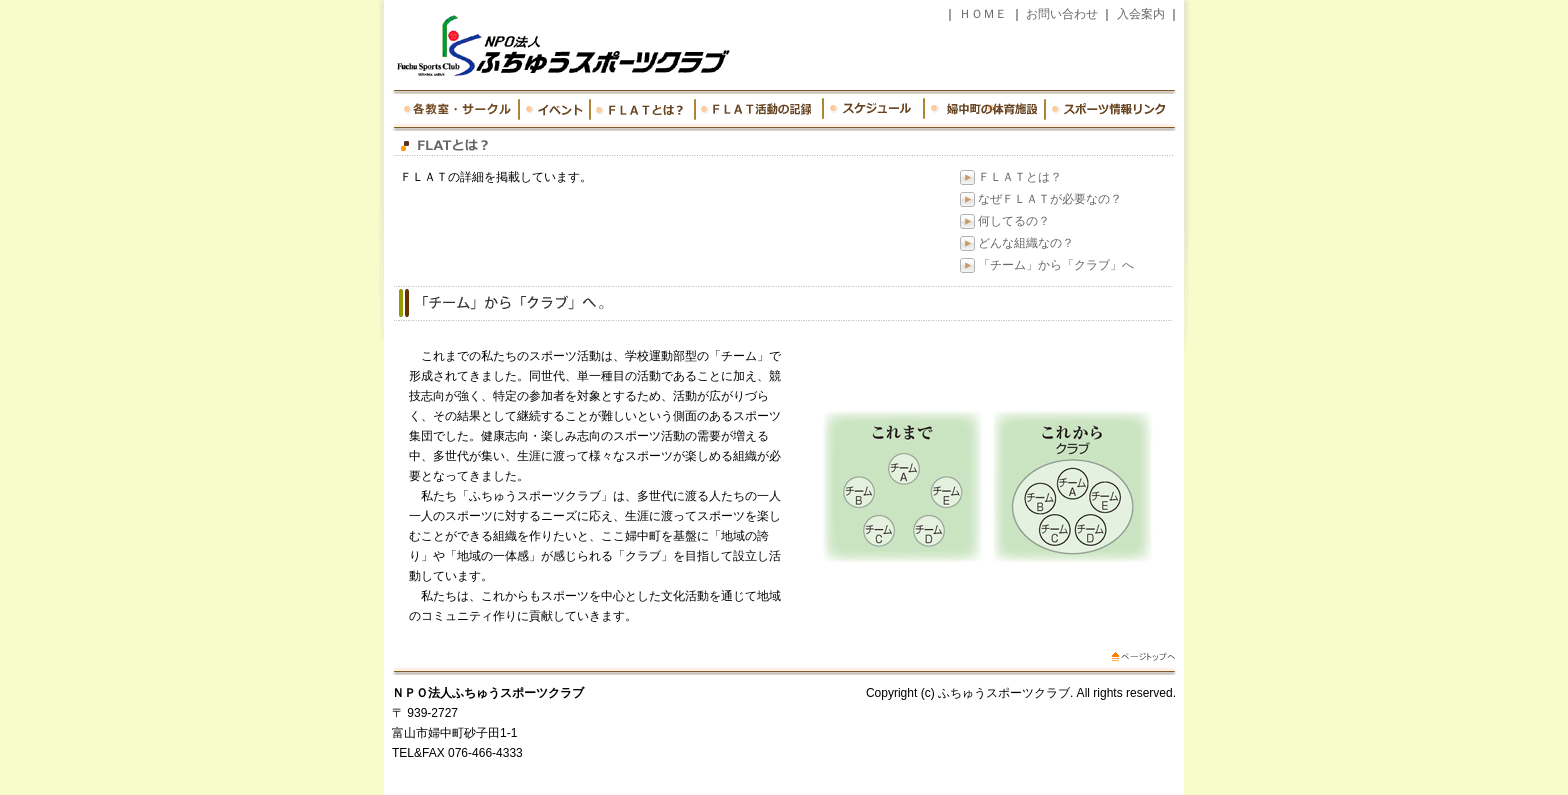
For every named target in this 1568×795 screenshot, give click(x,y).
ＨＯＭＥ (983, 14)
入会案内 (1141, 14)
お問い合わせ (1062, 14)
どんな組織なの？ (1026, 243)
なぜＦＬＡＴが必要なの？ (1050, 199)
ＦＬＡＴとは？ (1020, 177)
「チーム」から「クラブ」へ (1056, 265)
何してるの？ (1014, 221)
